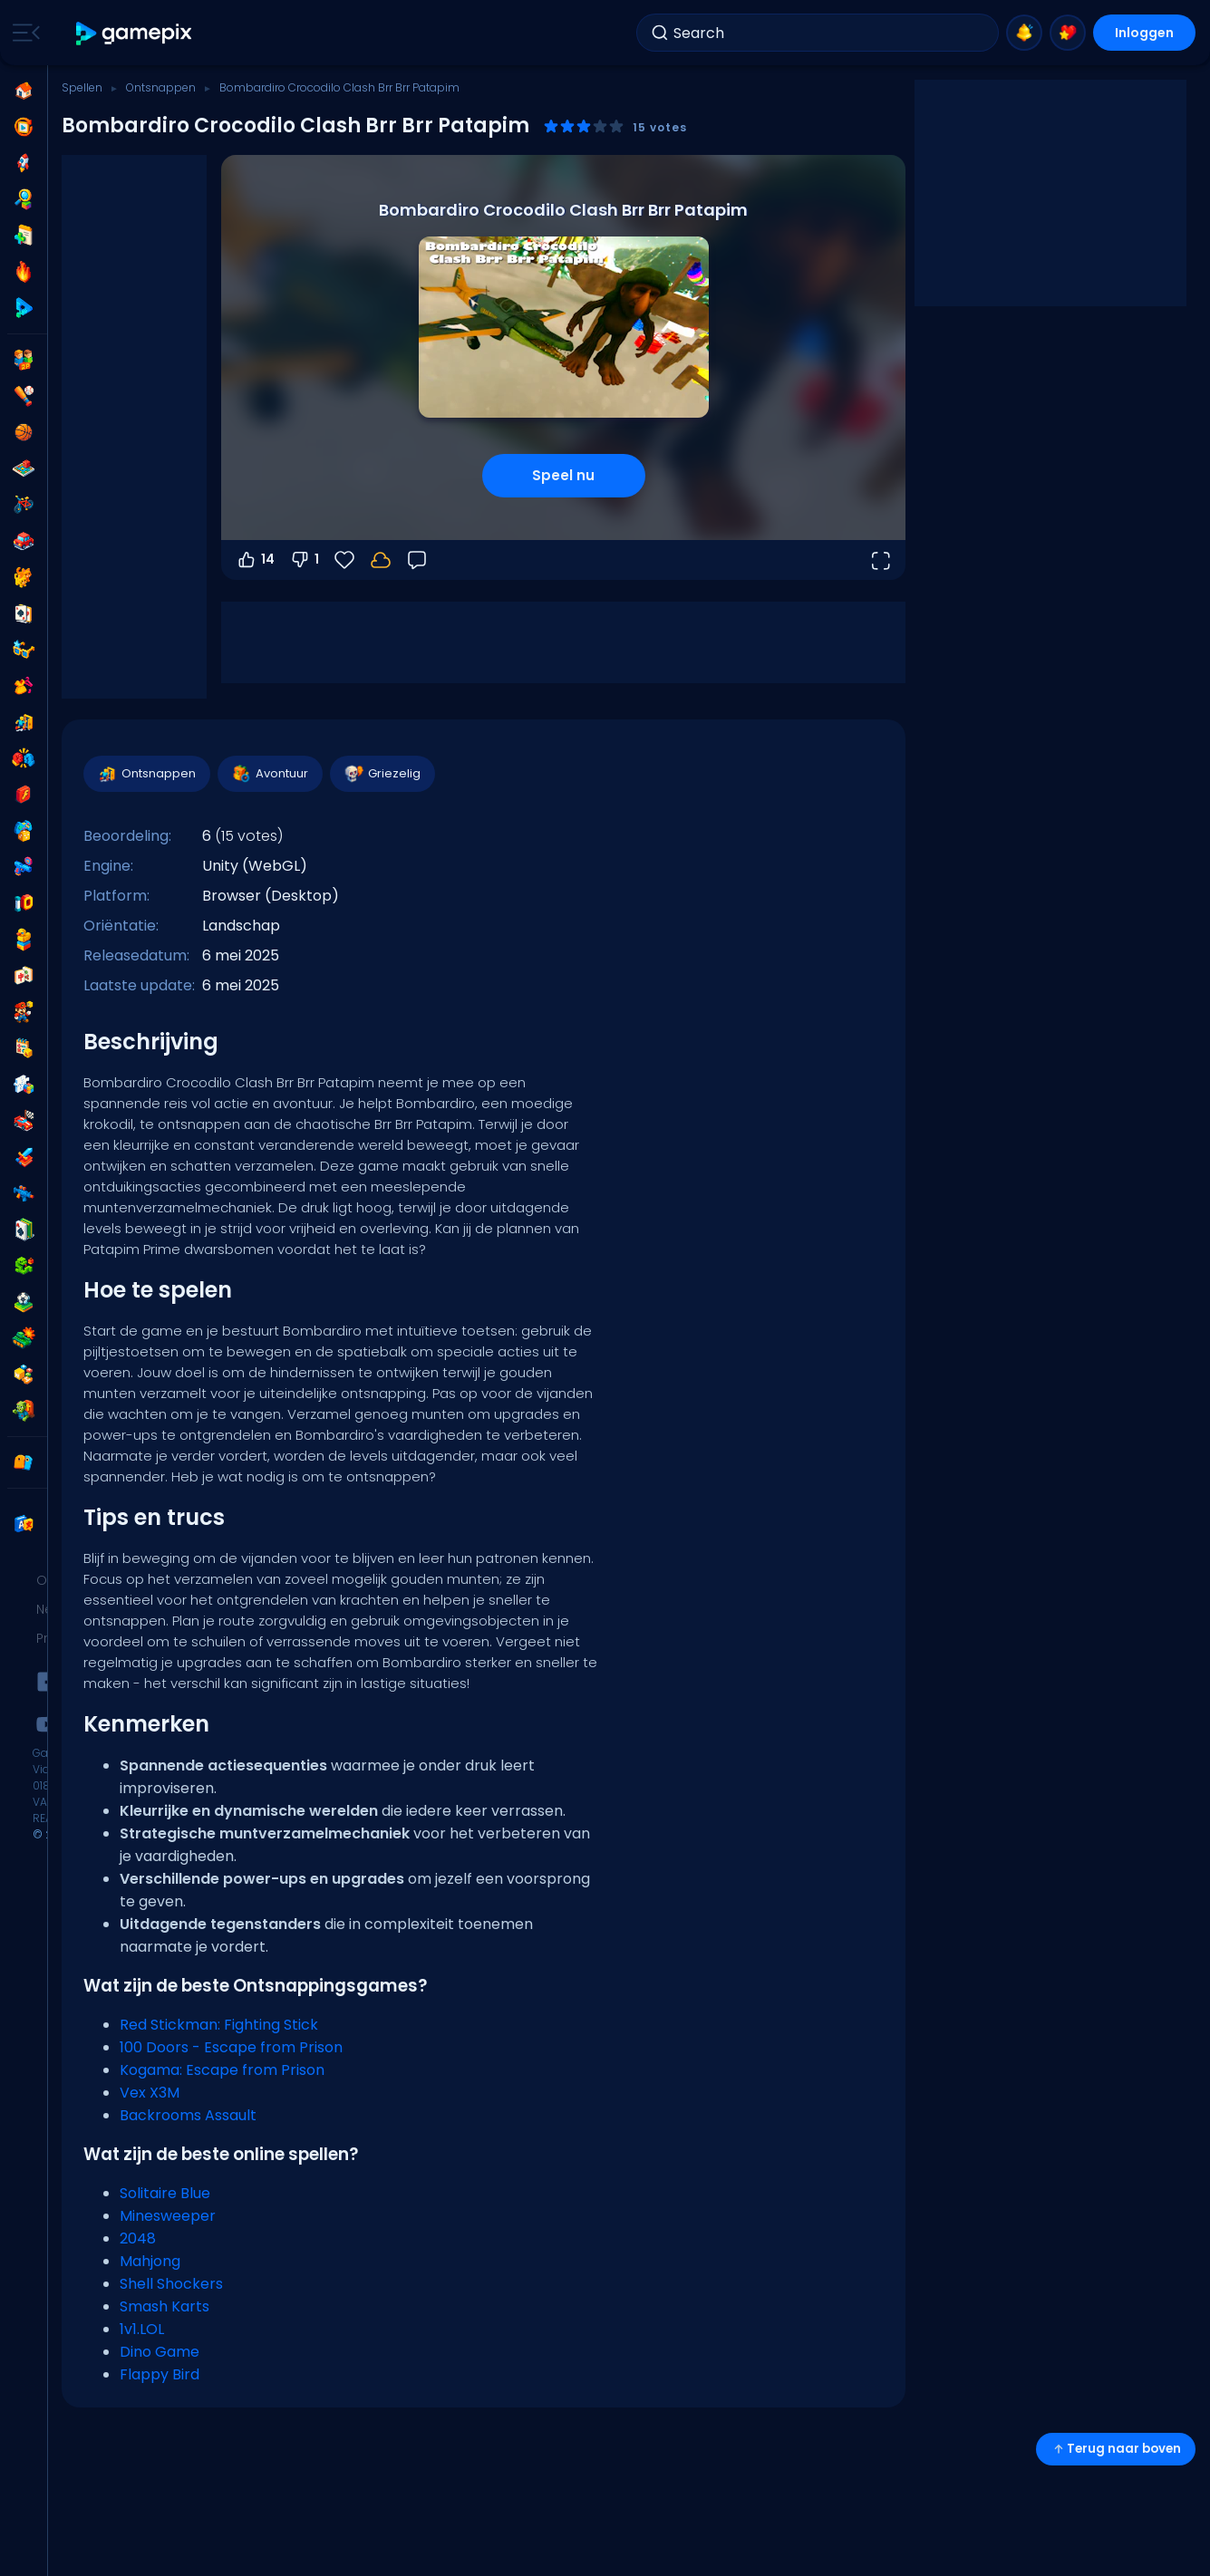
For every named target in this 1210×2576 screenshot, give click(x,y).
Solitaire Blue (165, 2193)
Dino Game (159, 2351)
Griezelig (382, 774)
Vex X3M (149, 2092)
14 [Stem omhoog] (255, 560)
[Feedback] (417, 560)
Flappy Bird (159, 2374)
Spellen (82, 87)
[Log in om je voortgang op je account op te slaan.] (381, 560)
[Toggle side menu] (22, 33)
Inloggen (1144, 33)
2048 (138, 2238)
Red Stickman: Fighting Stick (219, 2024)
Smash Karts (164, 2306)
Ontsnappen (161, 87)
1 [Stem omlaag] (304, 560)
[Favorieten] (344, 560)
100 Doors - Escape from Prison (231, 2047)
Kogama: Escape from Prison (222, 2070)
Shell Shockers (171, 2283)
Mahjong (150, 2261)
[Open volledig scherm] (880, 560)
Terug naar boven (1115, 2448)
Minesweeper (168, 2215)
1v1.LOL (142, 2329)
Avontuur (269, 774)
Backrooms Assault (188, 2115)
